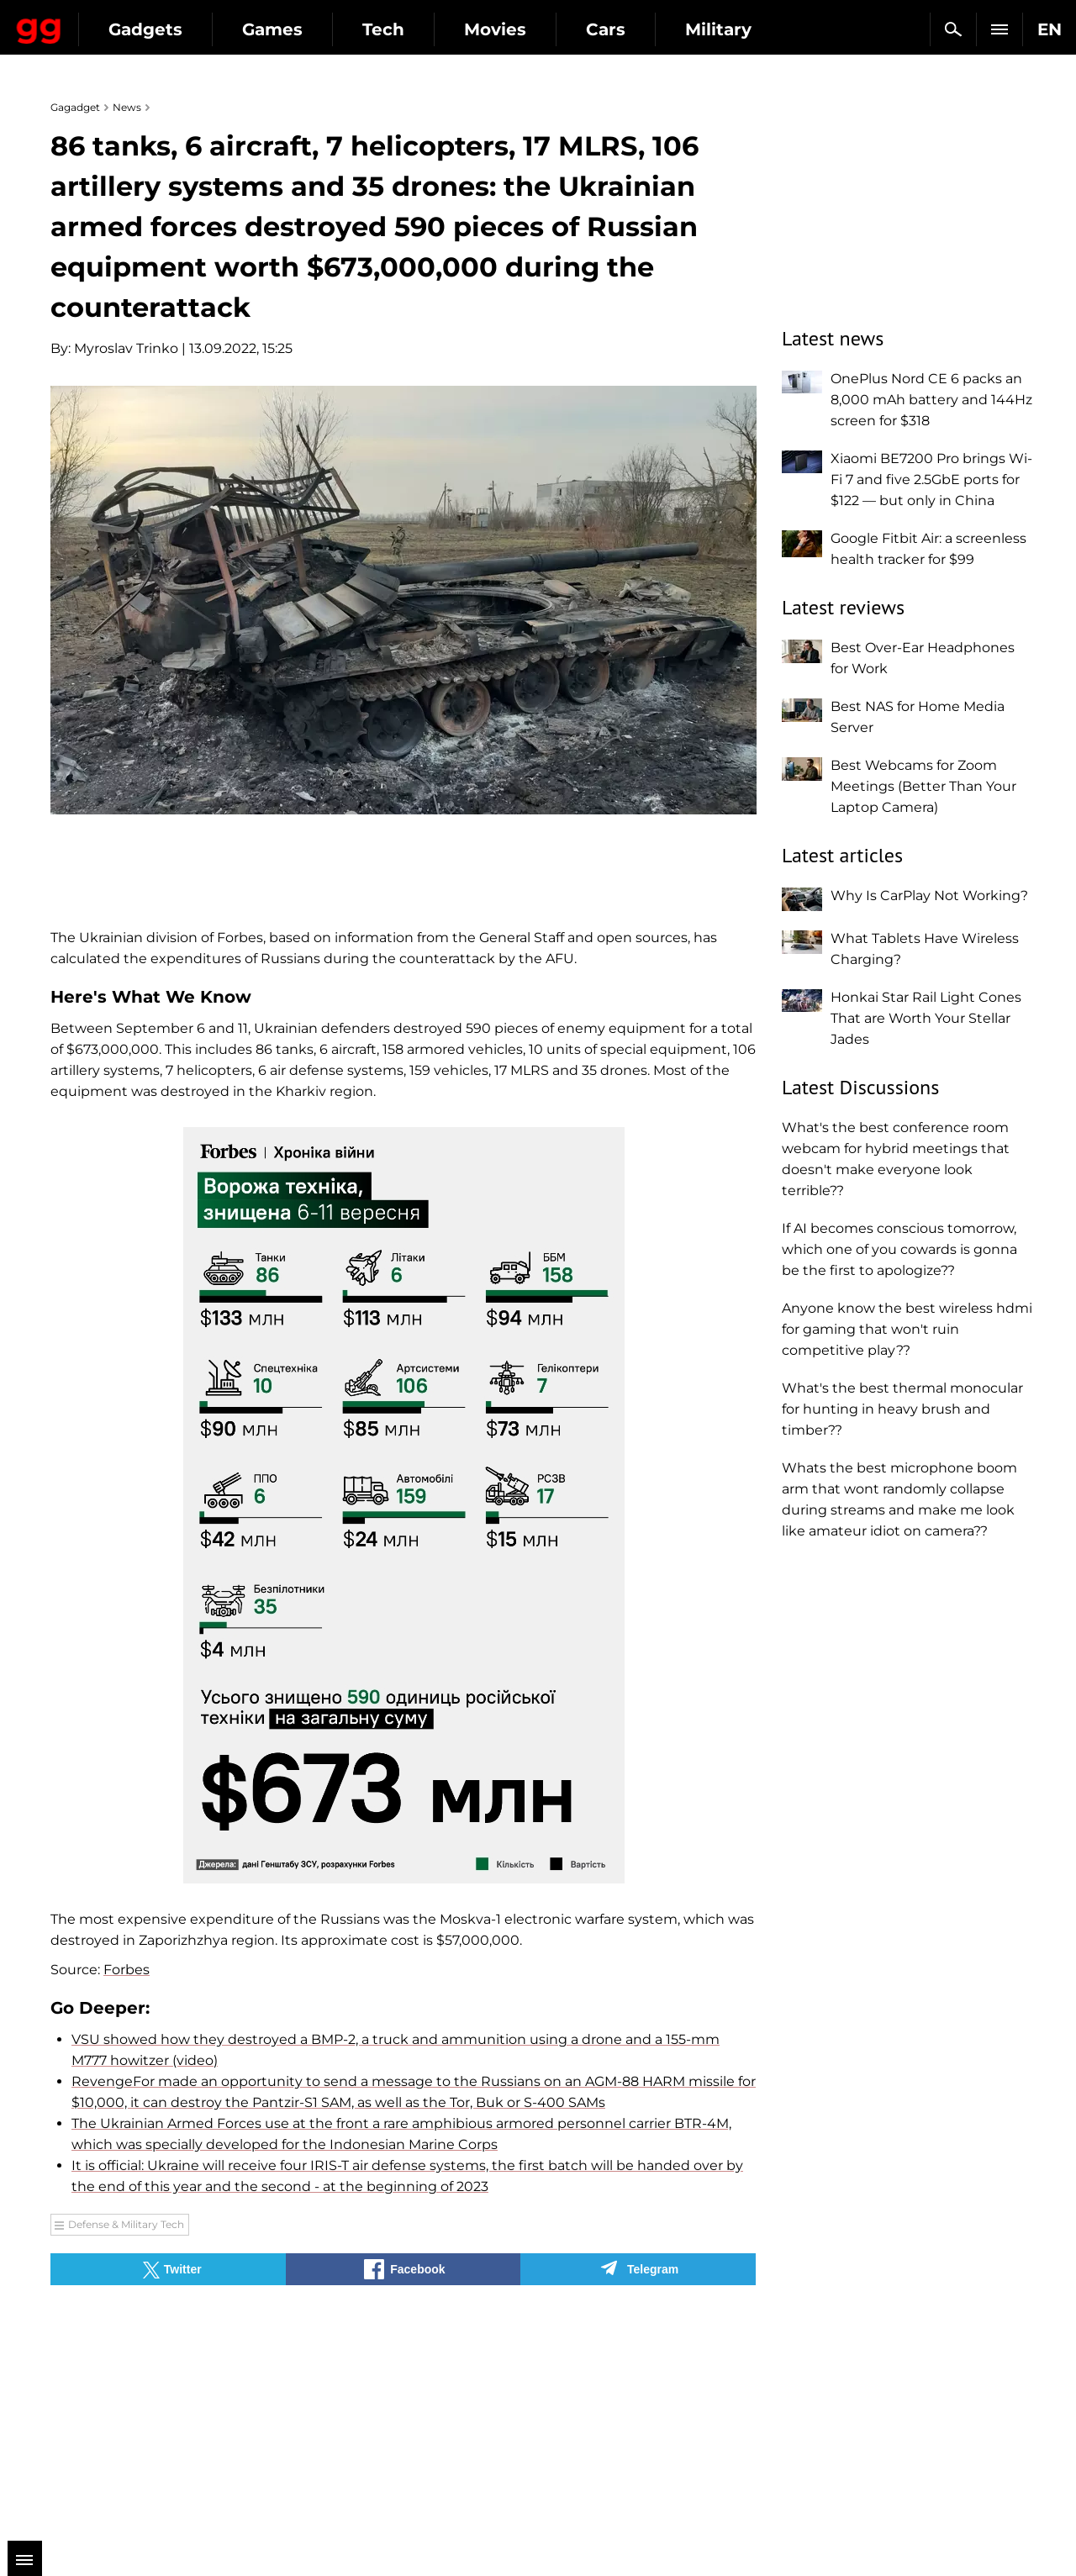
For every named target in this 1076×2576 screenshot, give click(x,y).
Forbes (126, 1970)
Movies (643, 29)
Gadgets (293, 29)
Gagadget (113, 22)
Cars (753, 29)
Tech (531, 29)
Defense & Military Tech (126, 2224)
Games (420, 29)
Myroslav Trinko (126, 348)
